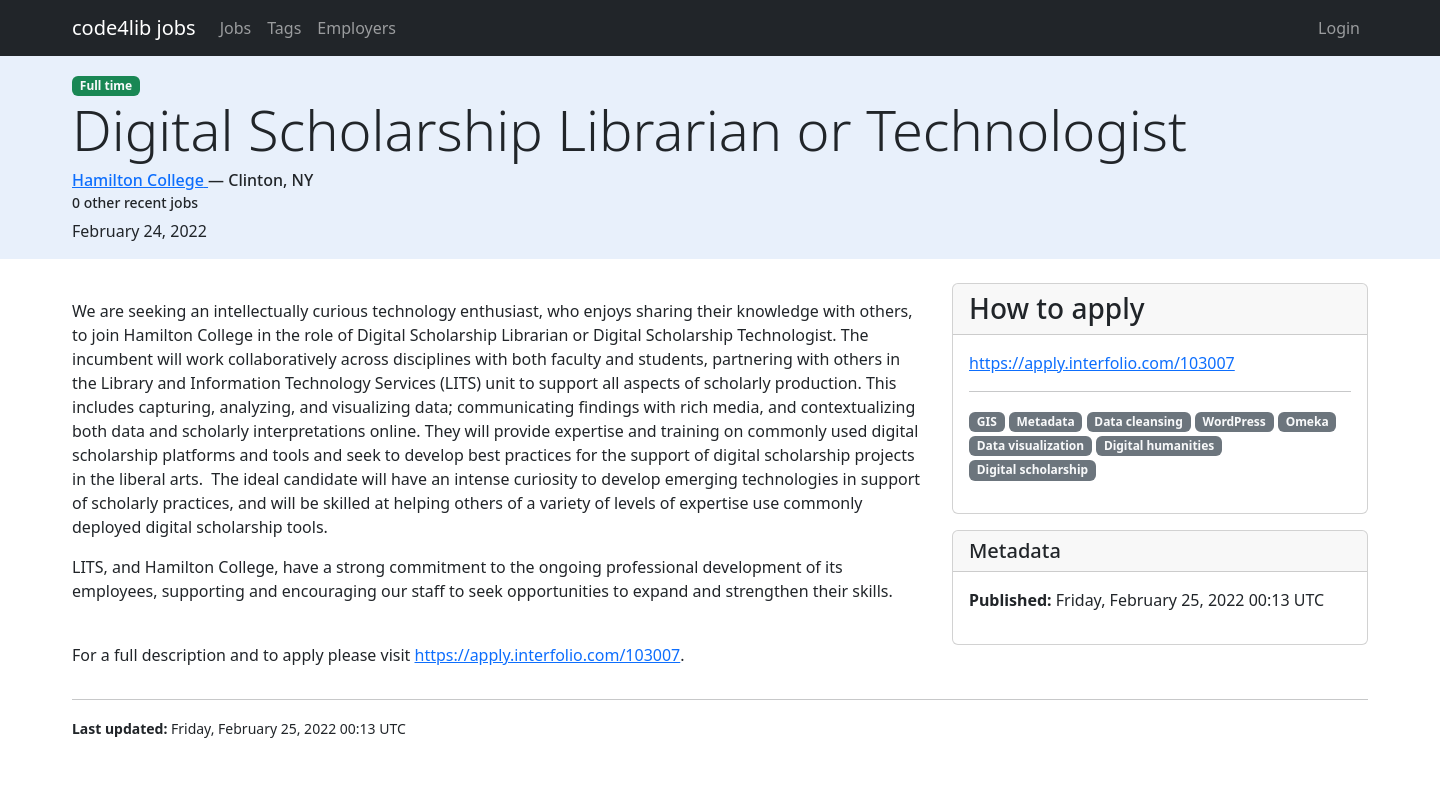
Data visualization (1030, 445)
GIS (987, 421)
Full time (106, 85)
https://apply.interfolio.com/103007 (548, 655)
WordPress (1234, 421)
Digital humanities (1159, 445)
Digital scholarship (1032, 469)
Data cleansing (1138, 421)
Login (1339, 28)
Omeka (1307, 421)
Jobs (236, 28)
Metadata (1046, 421)
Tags (284, 28)
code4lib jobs (134, 27)
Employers (356, 28)
